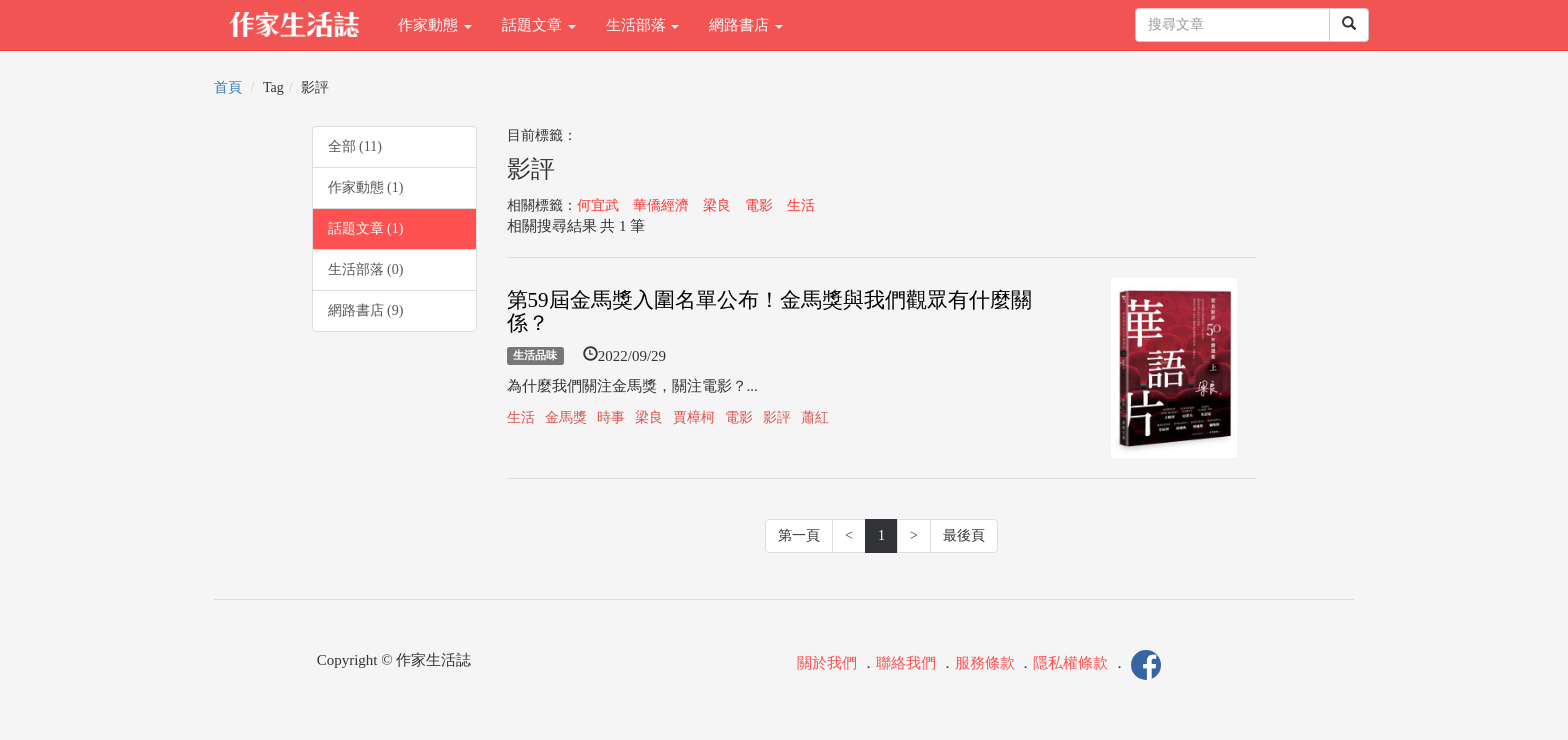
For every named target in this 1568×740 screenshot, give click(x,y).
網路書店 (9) (366, 310)
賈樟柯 (694, 417)
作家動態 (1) (366, 187)
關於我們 (827, 663)
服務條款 (985, 663)
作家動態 (435, 25)
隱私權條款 (1070, 663)
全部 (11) (355, 146)
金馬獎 (566, 417)
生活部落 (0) (366, 269)
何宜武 (598, 205)
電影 (759, 205)
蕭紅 (815, 417)
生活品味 (535, 356)
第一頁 (799, 535)
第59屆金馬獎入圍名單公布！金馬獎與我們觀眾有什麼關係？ (769, 311)
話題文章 (539, 25)
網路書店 (746, 25)
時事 (611, 417)
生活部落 (643, 25)
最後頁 (964, 535)
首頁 (228, 87)
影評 (777, 417)
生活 (801, 205)
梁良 (717, 205)
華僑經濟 (661, 205)
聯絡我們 (906, 663)
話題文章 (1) (366, 228)
